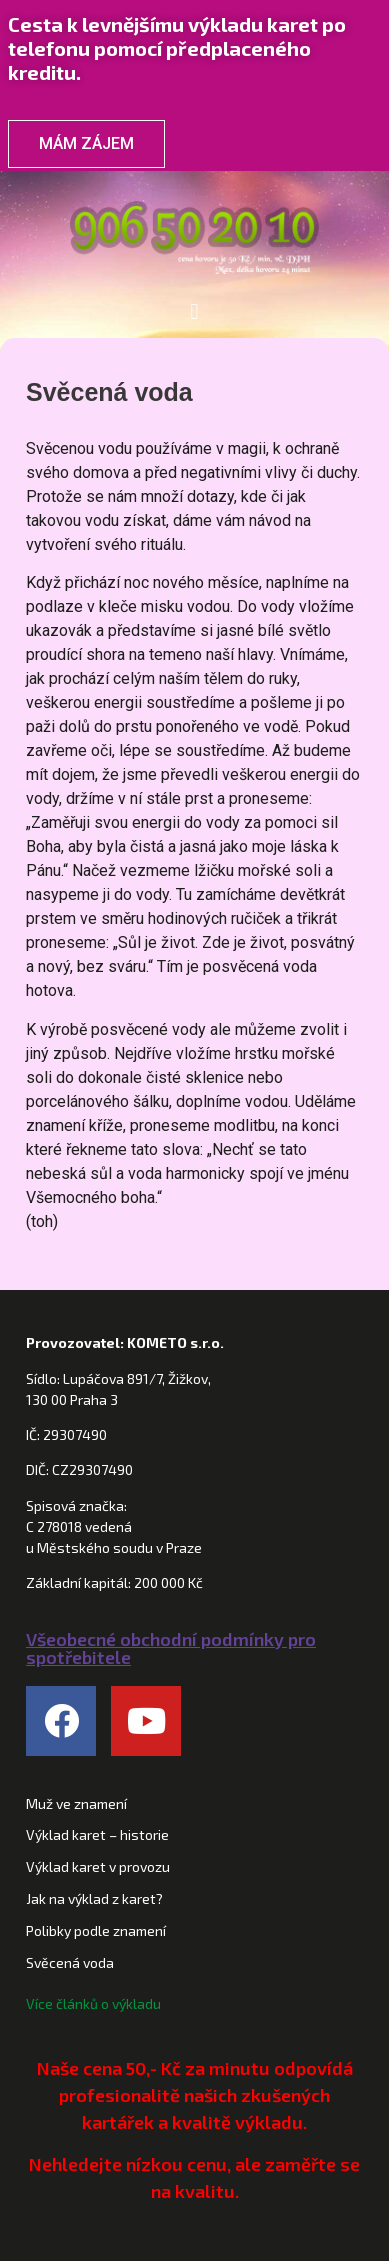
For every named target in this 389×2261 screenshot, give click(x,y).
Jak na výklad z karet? (94, 1898)
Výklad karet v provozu (98, 1866)
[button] (194, 311)
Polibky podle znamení (96, 1930)
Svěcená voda (70, 1962)
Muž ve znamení (76, 1803)
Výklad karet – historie (97, 1834)
